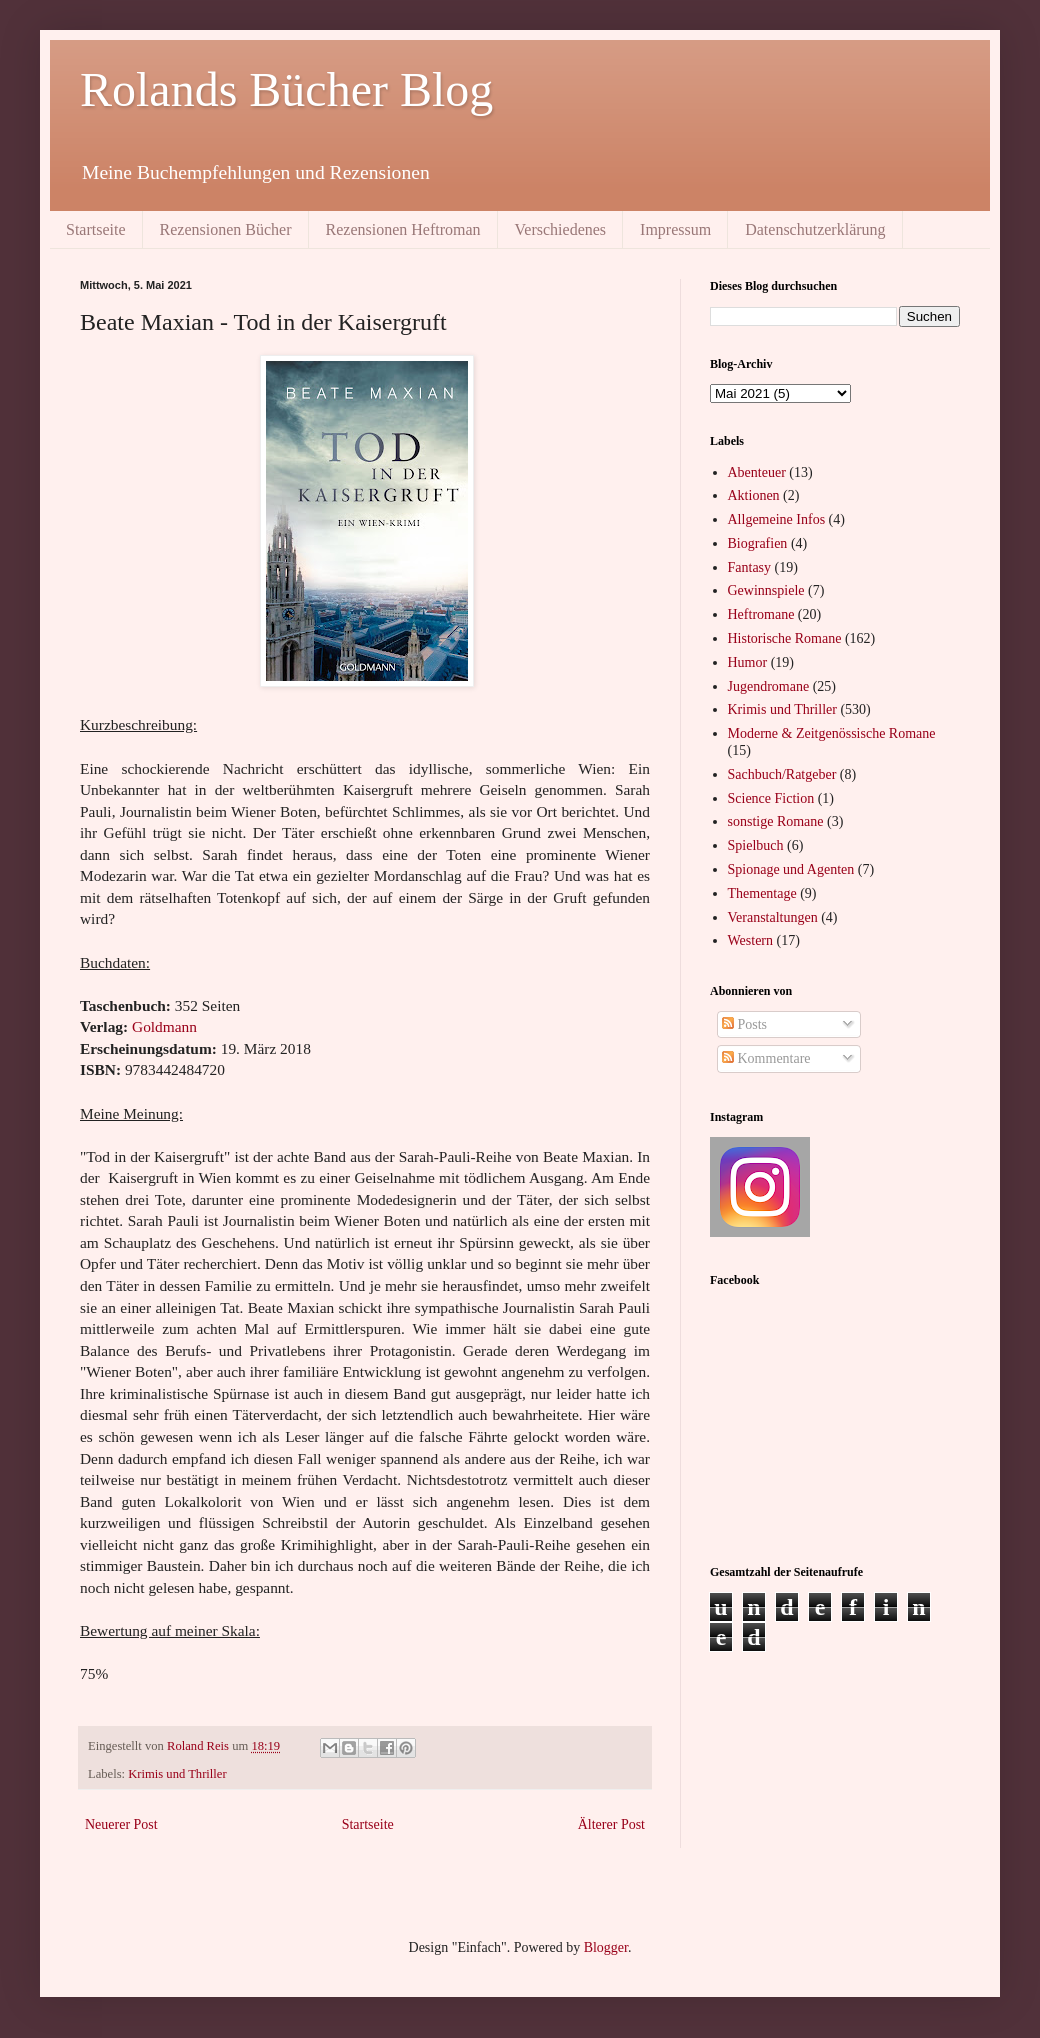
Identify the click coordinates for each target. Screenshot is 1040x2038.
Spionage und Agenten (791, 869)
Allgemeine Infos (777, 519)
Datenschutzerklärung (815, 229)
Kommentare (766, 1058)
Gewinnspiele (766, 590)
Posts (744, 1024)
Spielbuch (756, 845)
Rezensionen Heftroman (403, 229)
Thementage (762, 893)
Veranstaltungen (773, 917)
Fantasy (750, 567)
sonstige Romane (776, 821)
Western (751, 940)
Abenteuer (757, 472)
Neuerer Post (121, 1824)
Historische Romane (785, 638)
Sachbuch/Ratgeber (782, 774)
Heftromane (761, 614)
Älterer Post (611, 1824)
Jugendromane (769, 686)
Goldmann (164, 1026)
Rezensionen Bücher (226, 229)
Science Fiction (771, 798)
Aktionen (754, 495)
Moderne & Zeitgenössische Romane (832, 733)
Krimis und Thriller (177, 1774)
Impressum (675, 229)
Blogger (606, 1947)
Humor (748, 662)
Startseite (96, 229)
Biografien (758, 543)
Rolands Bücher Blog (286, 89)
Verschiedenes (561, 229)
